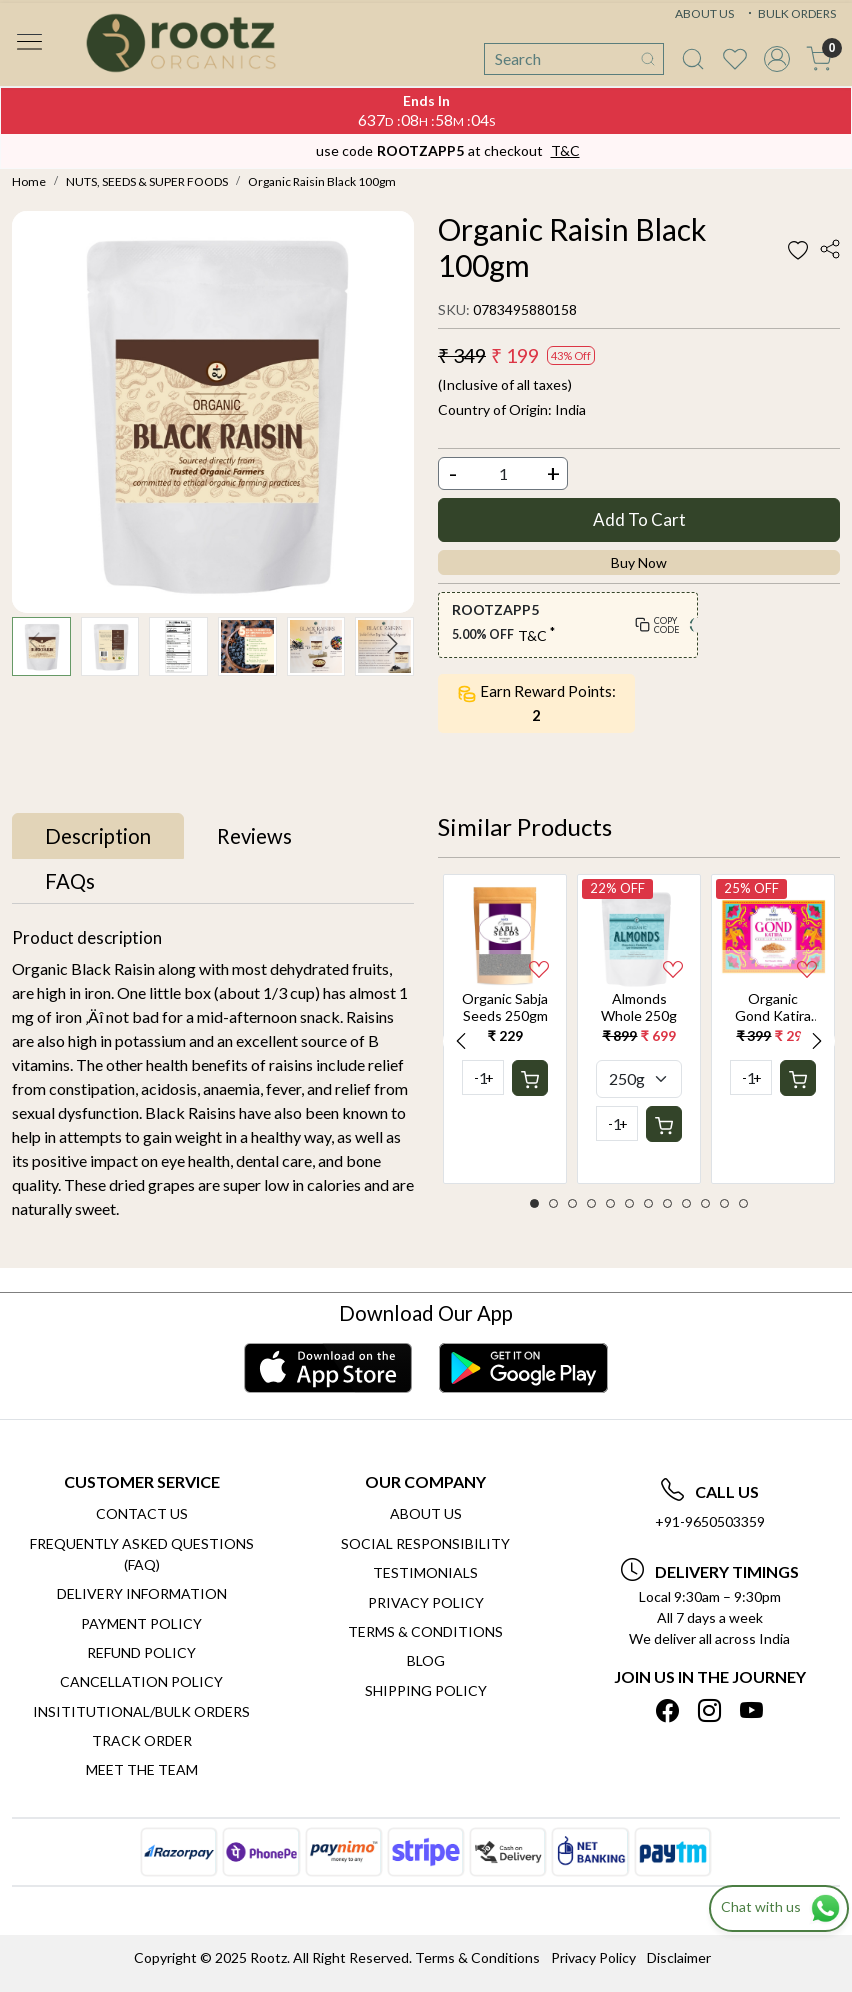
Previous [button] (461, 1041)
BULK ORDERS (790, 13)
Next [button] (817, 1041)
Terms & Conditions (425, 1631)
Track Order (142, 1740)
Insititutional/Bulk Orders (141, 1711)
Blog (426, 1660)
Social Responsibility (425, 1543)
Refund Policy (141, 1652)
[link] (693, 59)
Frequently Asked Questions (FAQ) (142, 1554)
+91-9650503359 (710, 1521)
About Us (426, 1513)
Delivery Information (142, 1593)
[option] (505, 1028)
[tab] (98, 836)
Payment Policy (141, 1623)
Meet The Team (142, 1769)
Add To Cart (639, 519)
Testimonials (425, 1572)
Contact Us (142, 1513)
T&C (565, 150)
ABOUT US (704, 13)
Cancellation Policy (141, 1681)
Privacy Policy (426, 1602)
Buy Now (639, 562)
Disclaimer (679, 1957)
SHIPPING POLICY (426, 1690)
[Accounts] (777, 59)
